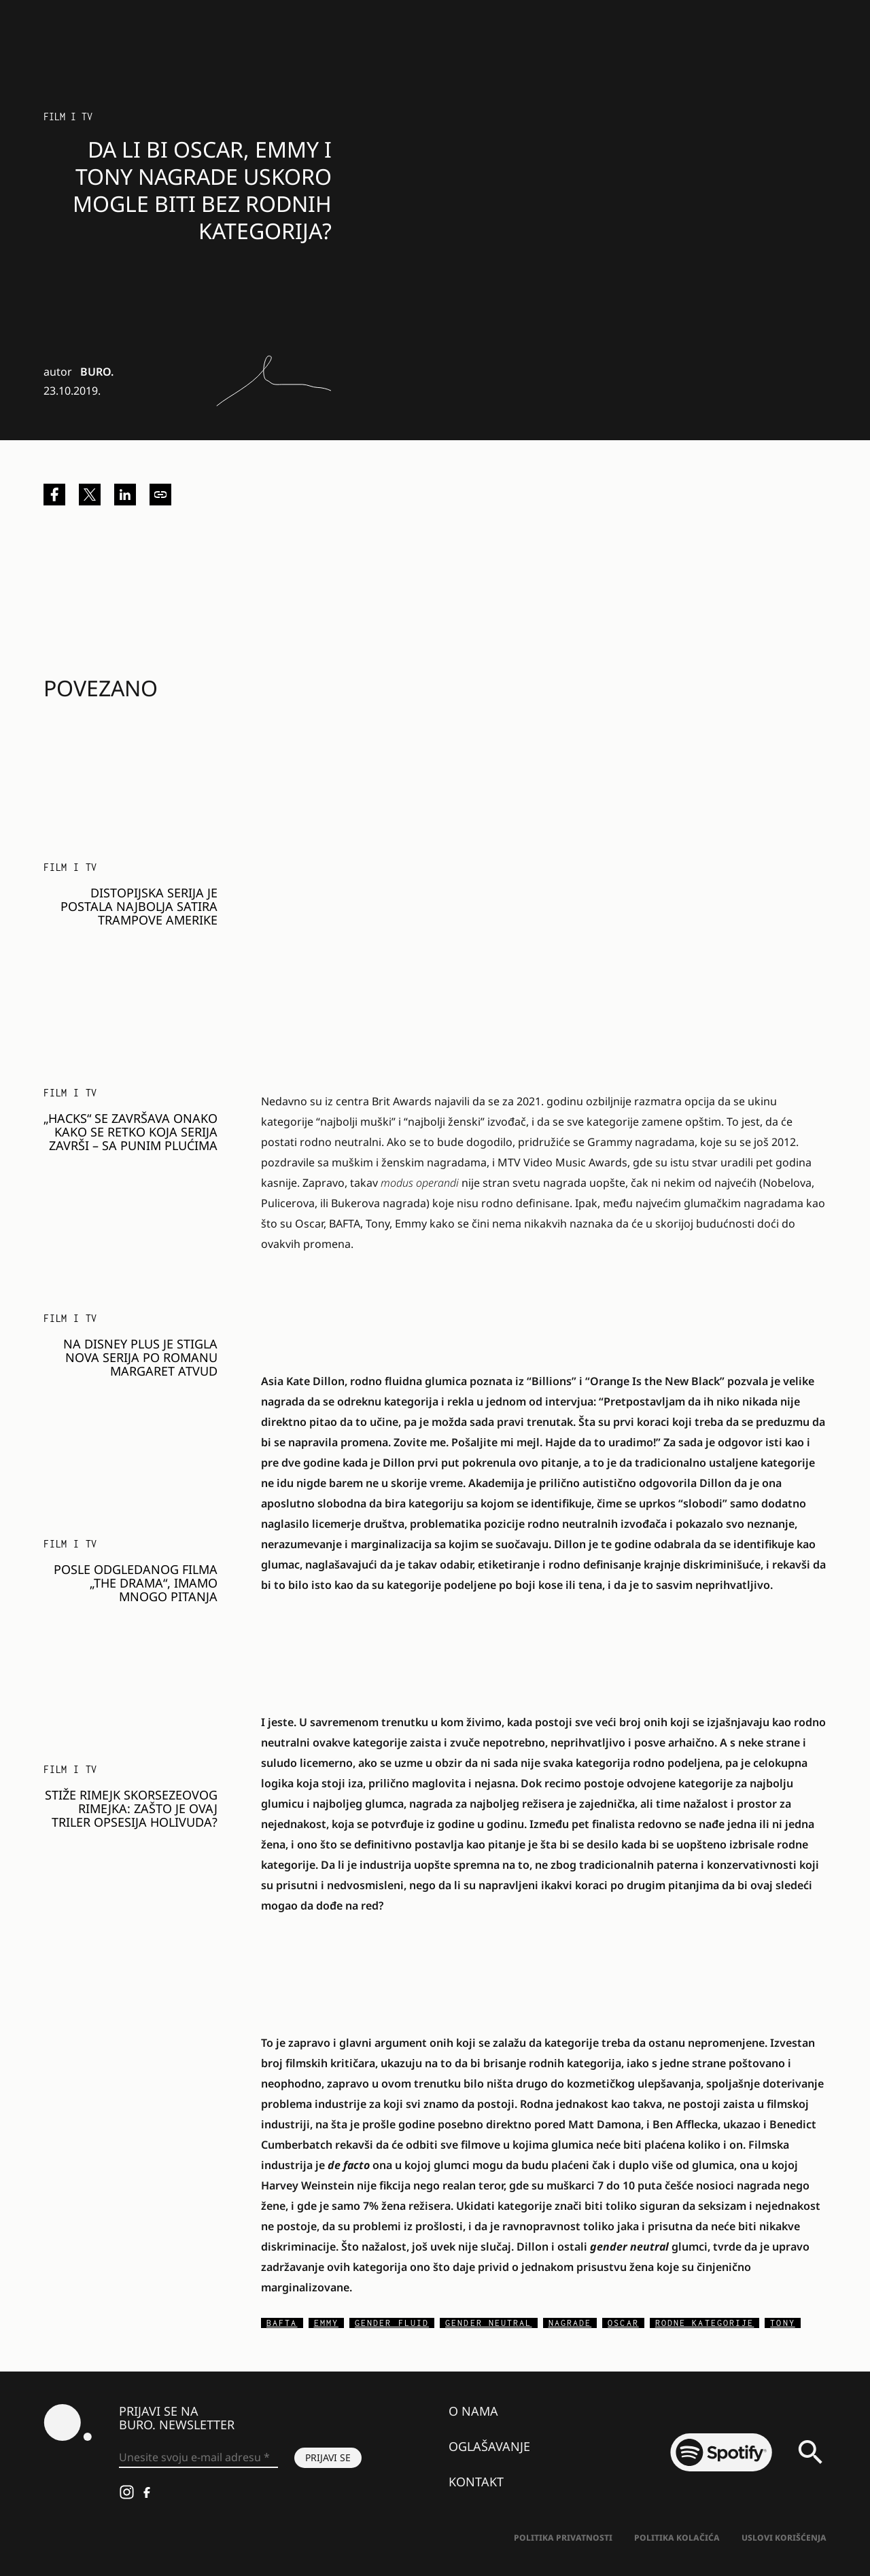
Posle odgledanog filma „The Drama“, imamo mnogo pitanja (136, 1583)
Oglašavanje (489, 2446)
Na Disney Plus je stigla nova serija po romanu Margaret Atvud (140, 1357)
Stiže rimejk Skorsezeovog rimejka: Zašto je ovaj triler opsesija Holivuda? (131, 1808)
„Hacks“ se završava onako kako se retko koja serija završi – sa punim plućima (131, 1131)
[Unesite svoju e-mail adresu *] (198, 2458)
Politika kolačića (677, 2537)
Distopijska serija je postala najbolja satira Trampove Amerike (139, 906)
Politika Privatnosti (563, 2537)
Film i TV (68, 116)
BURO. (97, 371)
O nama (473, 2411)
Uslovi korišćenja (784, 2537)
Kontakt (476, 2481)
